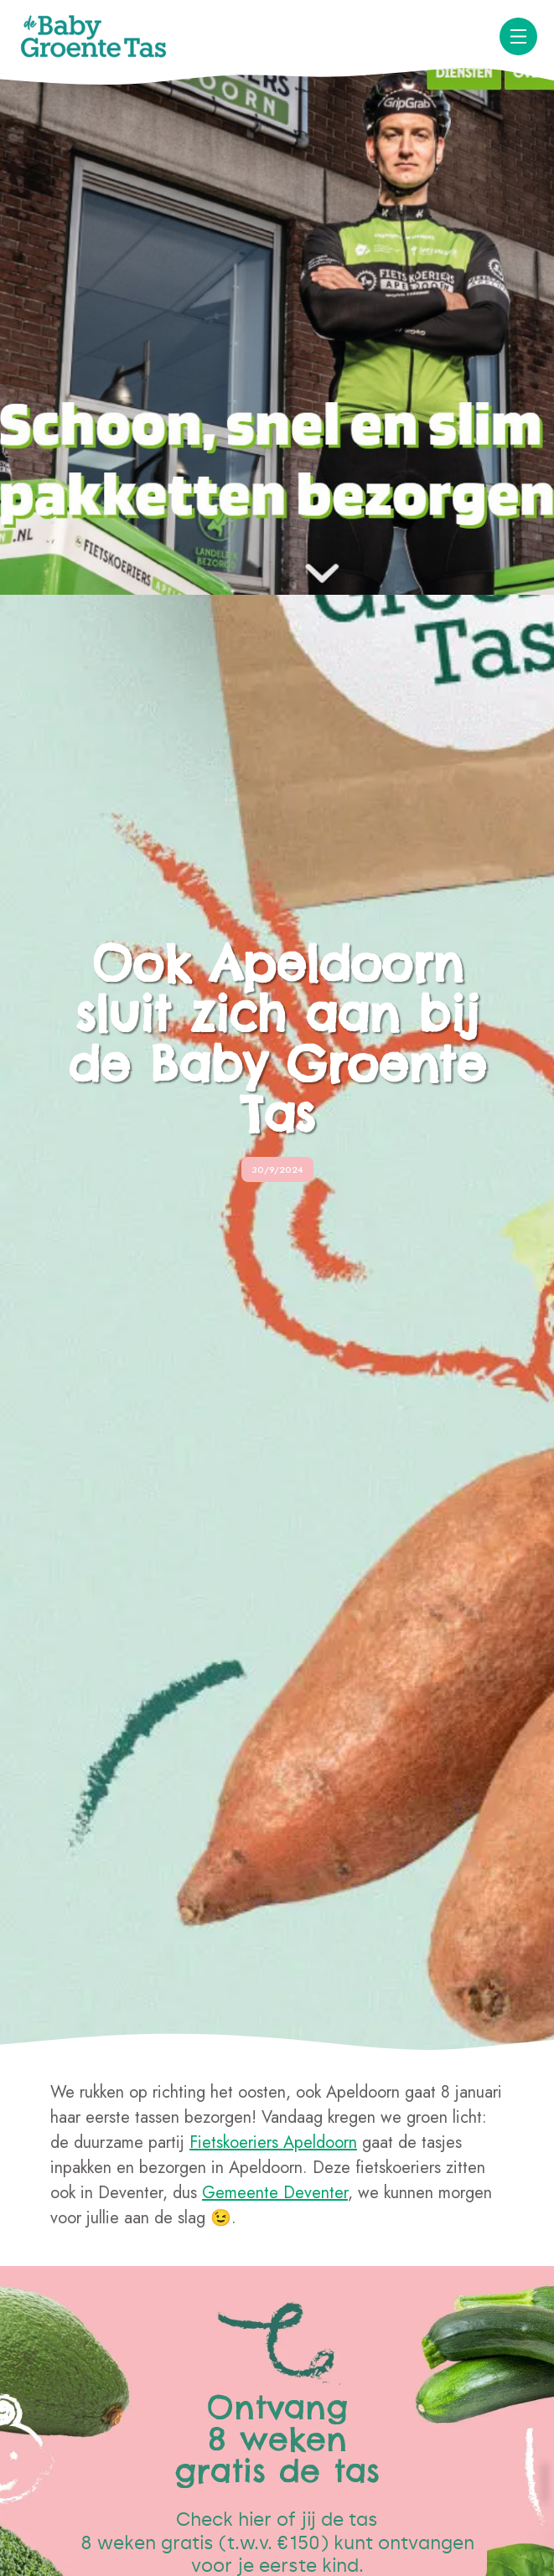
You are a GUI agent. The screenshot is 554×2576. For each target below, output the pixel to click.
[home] (94, 36)
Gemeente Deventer (275, 2193)
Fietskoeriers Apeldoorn (273, 2142)
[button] (518, 36)
